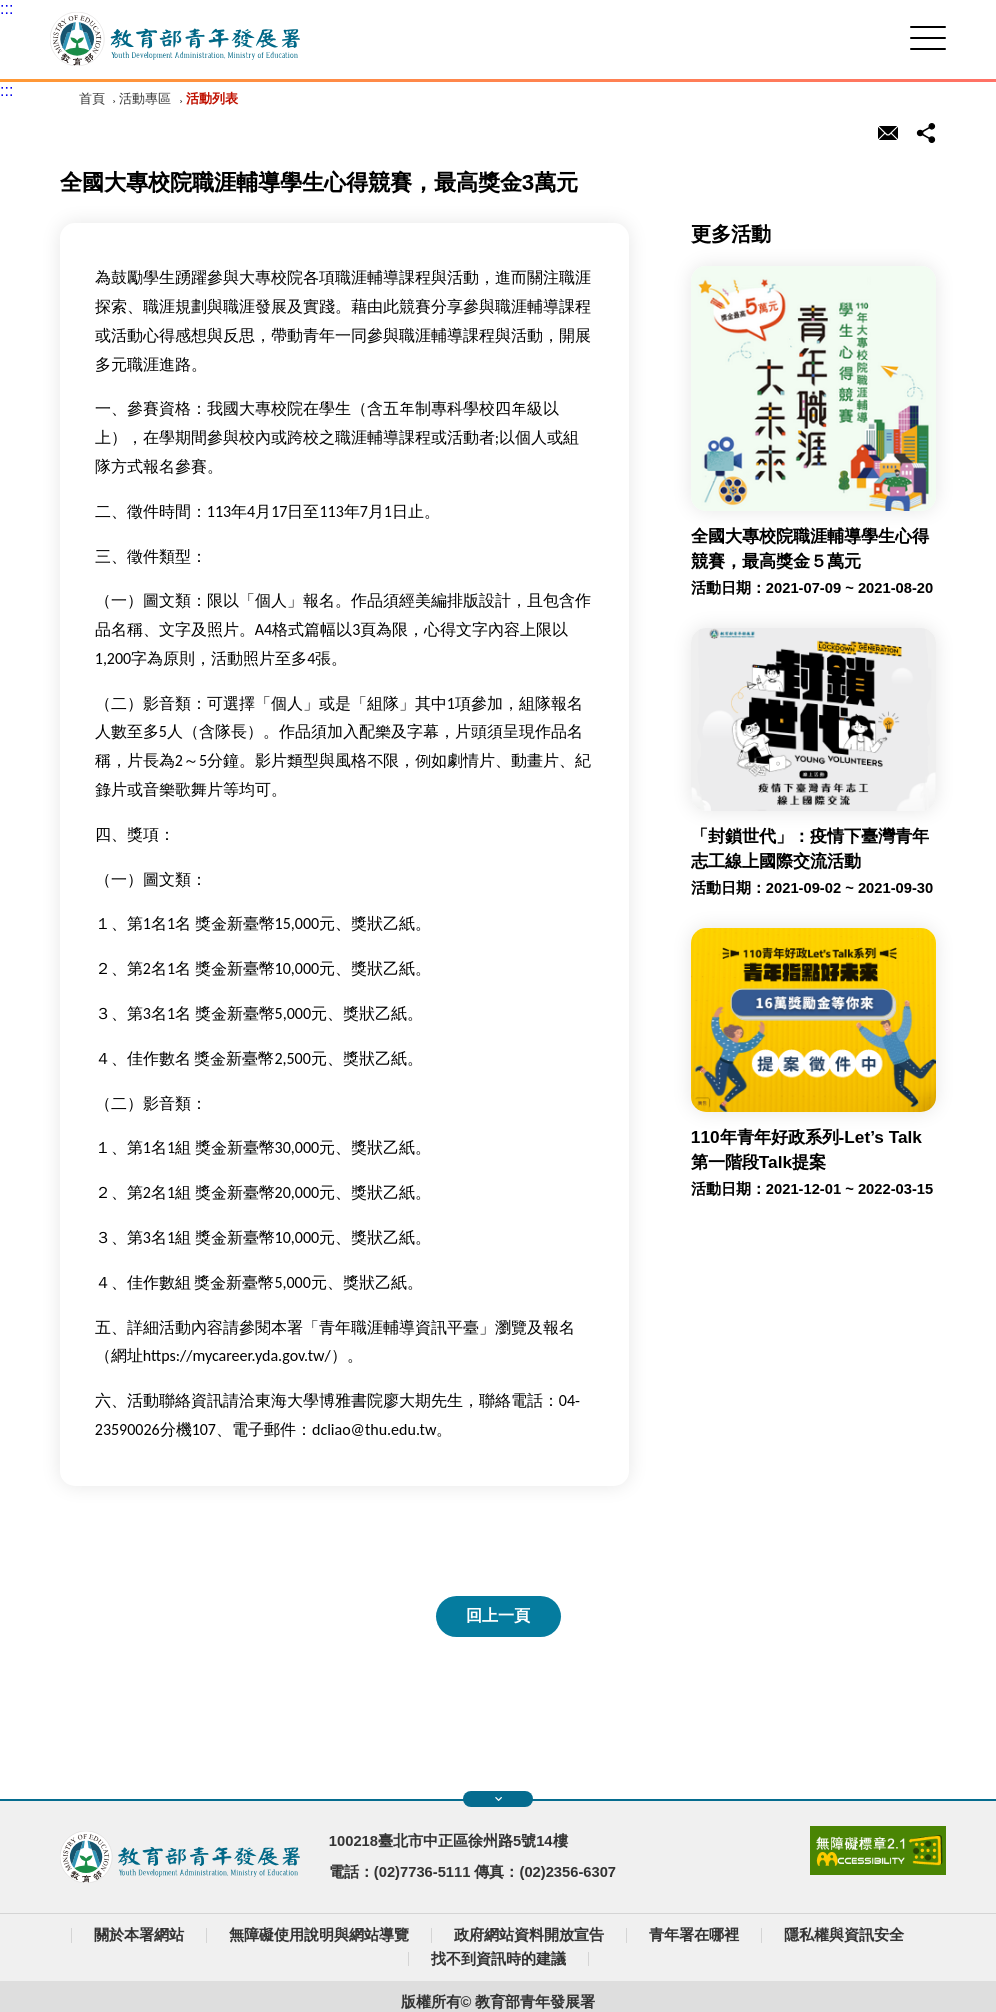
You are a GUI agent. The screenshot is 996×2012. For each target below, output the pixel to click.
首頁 (92, 98)
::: (6, 8)
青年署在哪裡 (694, 1935)
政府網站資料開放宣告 (529, 1935)
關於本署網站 (139, 1935)
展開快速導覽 (498, 1799)
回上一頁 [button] (498, 1615)
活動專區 (145, 98)
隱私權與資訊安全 (844, 1935)
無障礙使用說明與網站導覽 (319, 1935)
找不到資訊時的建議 (498, 1959)
